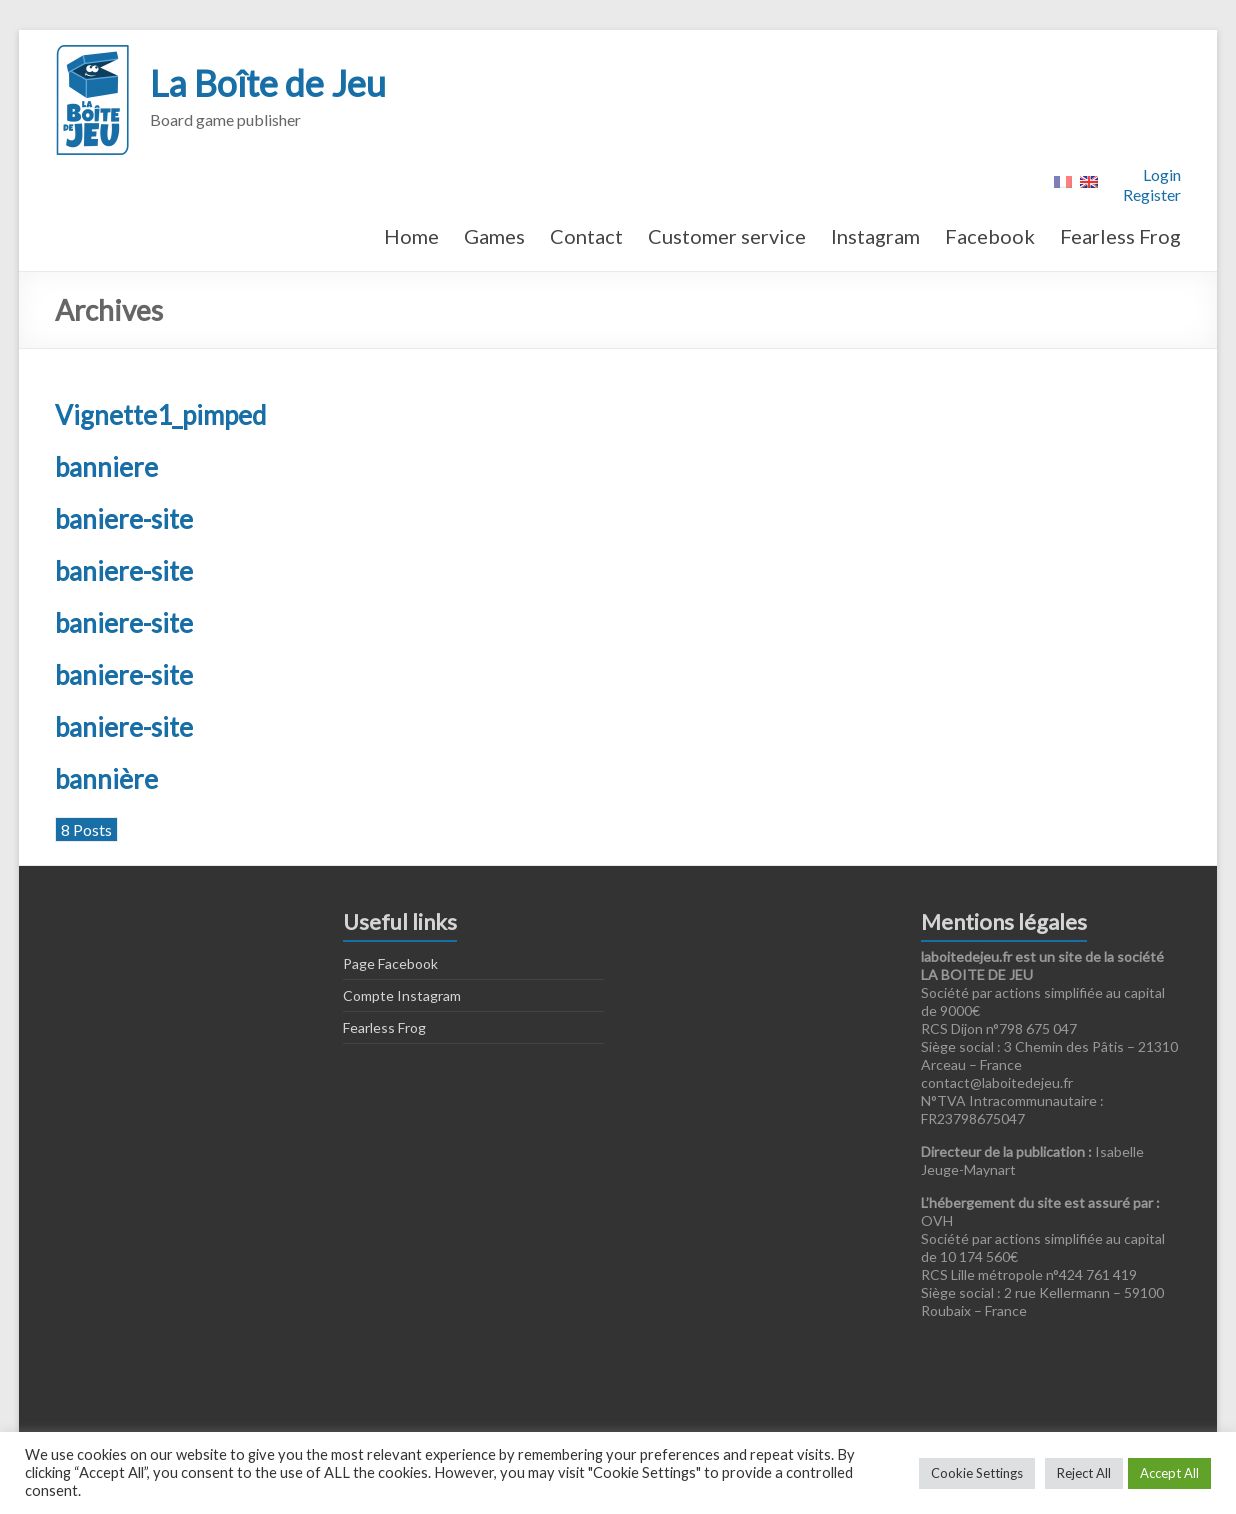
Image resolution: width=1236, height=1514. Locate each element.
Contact (586, 236)
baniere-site (124, 519)
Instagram (875, 236)
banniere (106, 467)
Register (1152, 194)
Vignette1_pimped (160, 415)
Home (411, 236)
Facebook (990, 236)
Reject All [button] (1084, 1473)
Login (1162, 174)
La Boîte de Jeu (268, 83)
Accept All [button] (1169, 1473)
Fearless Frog (1120, 236)
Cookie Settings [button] (977, 1473)
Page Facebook (390, 963)
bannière (106, 779)
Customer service (727, 236)
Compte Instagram (402, 995)
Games (494, 236)
